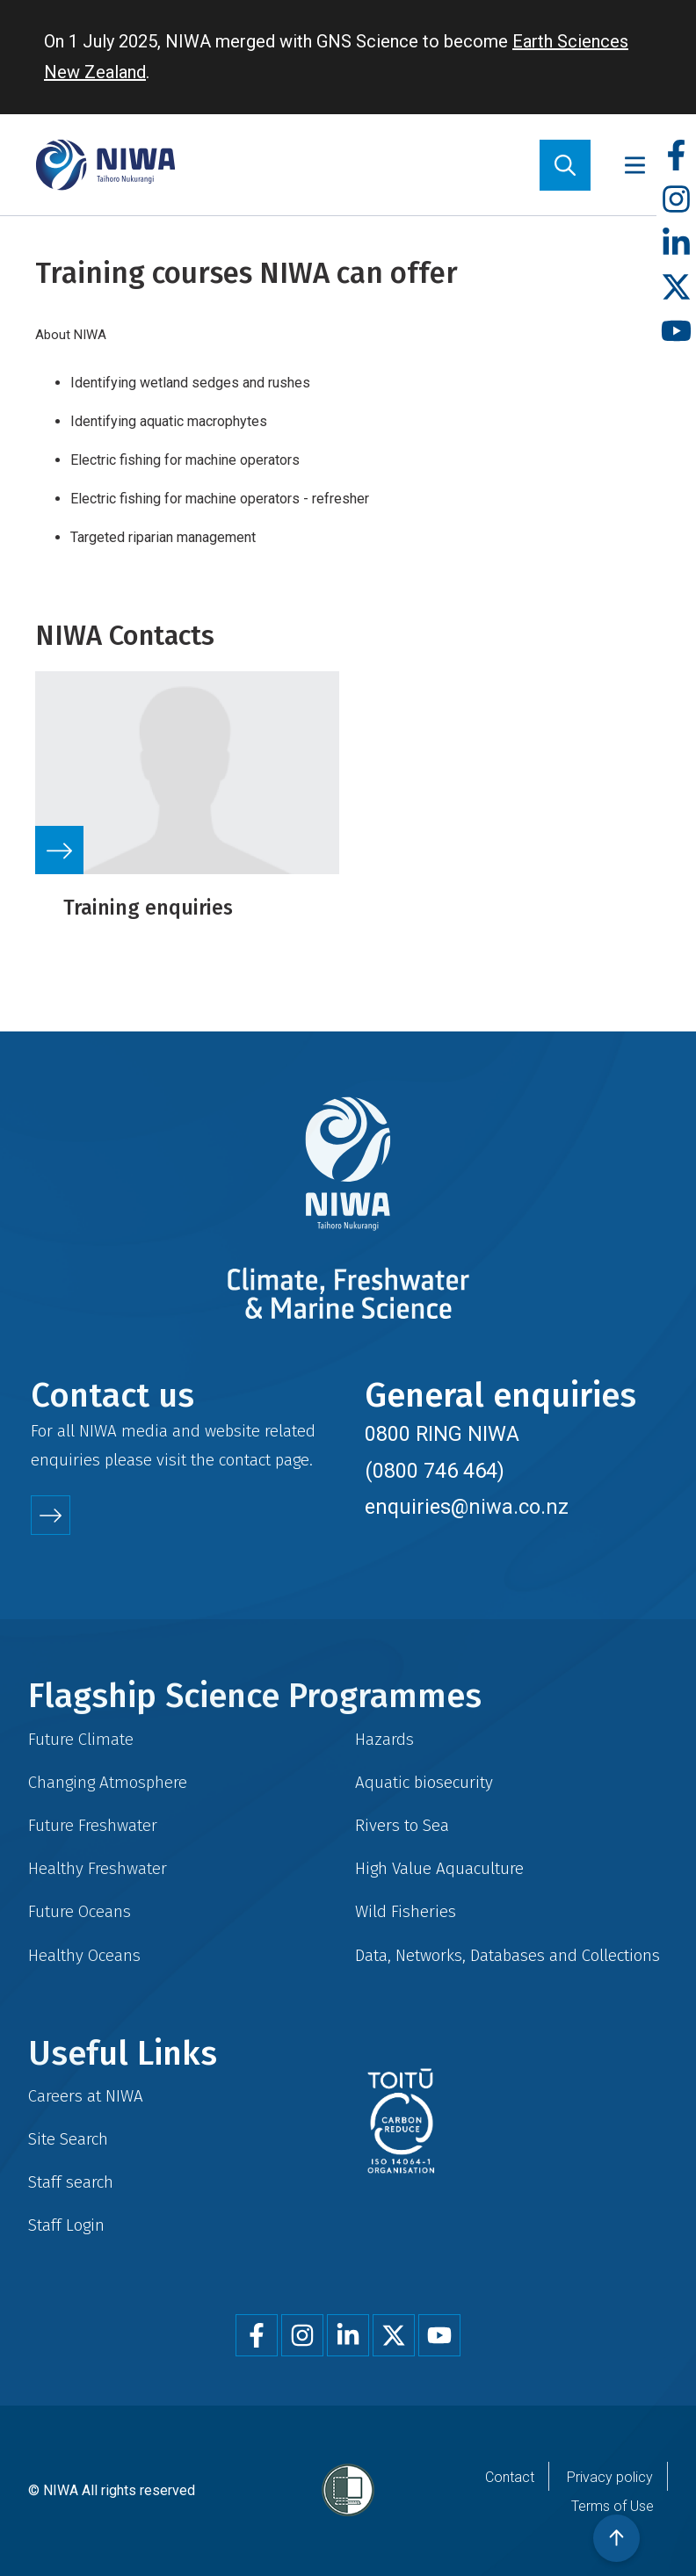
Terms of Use (612, 2506)
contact (245, 1460)
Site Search (68, 2139)
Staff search (70, 2182)
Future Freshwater (92, 1825)
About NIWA (70, 335)
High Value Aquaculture (439, 1868)
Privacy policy (610, 2477)
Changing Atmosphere (107, 1782)
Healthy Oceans (84, 1955)
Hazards (384, 1739)
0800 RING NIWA (442, 1434)
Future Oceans (79, 1911)
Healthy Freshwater (97, 1868)
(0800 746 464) (434, 1470)
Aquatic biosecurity (424, 1782)
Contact (509, 2477)
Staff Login (66, 2225)
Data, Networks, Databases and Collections (507, 1955)
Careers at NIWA (85, 2096)
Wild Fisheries (405, 1911)
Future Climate (81, 1739)
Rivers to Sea (402, 1825)
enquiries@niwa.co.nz (467, 1506)
